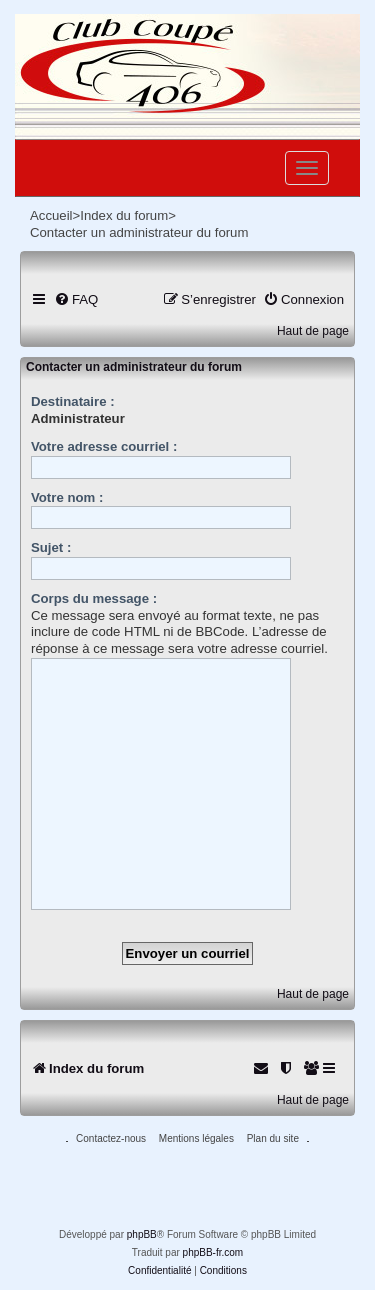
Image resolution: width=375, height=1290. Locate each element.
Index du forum (124, 215)
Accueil (51, 215)
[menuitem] (76, 299)
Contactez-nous (111, 1138)
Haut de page (313, 331)
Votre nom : (67, 497)
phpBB (142, 1234)
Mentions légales (196, 1138)
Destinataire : (73, 401)
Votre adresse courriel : (104, 446)
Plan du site (273, 1138)
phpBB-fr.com (213, 1252)
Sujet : (51, 547)
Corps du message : (94, 598)
